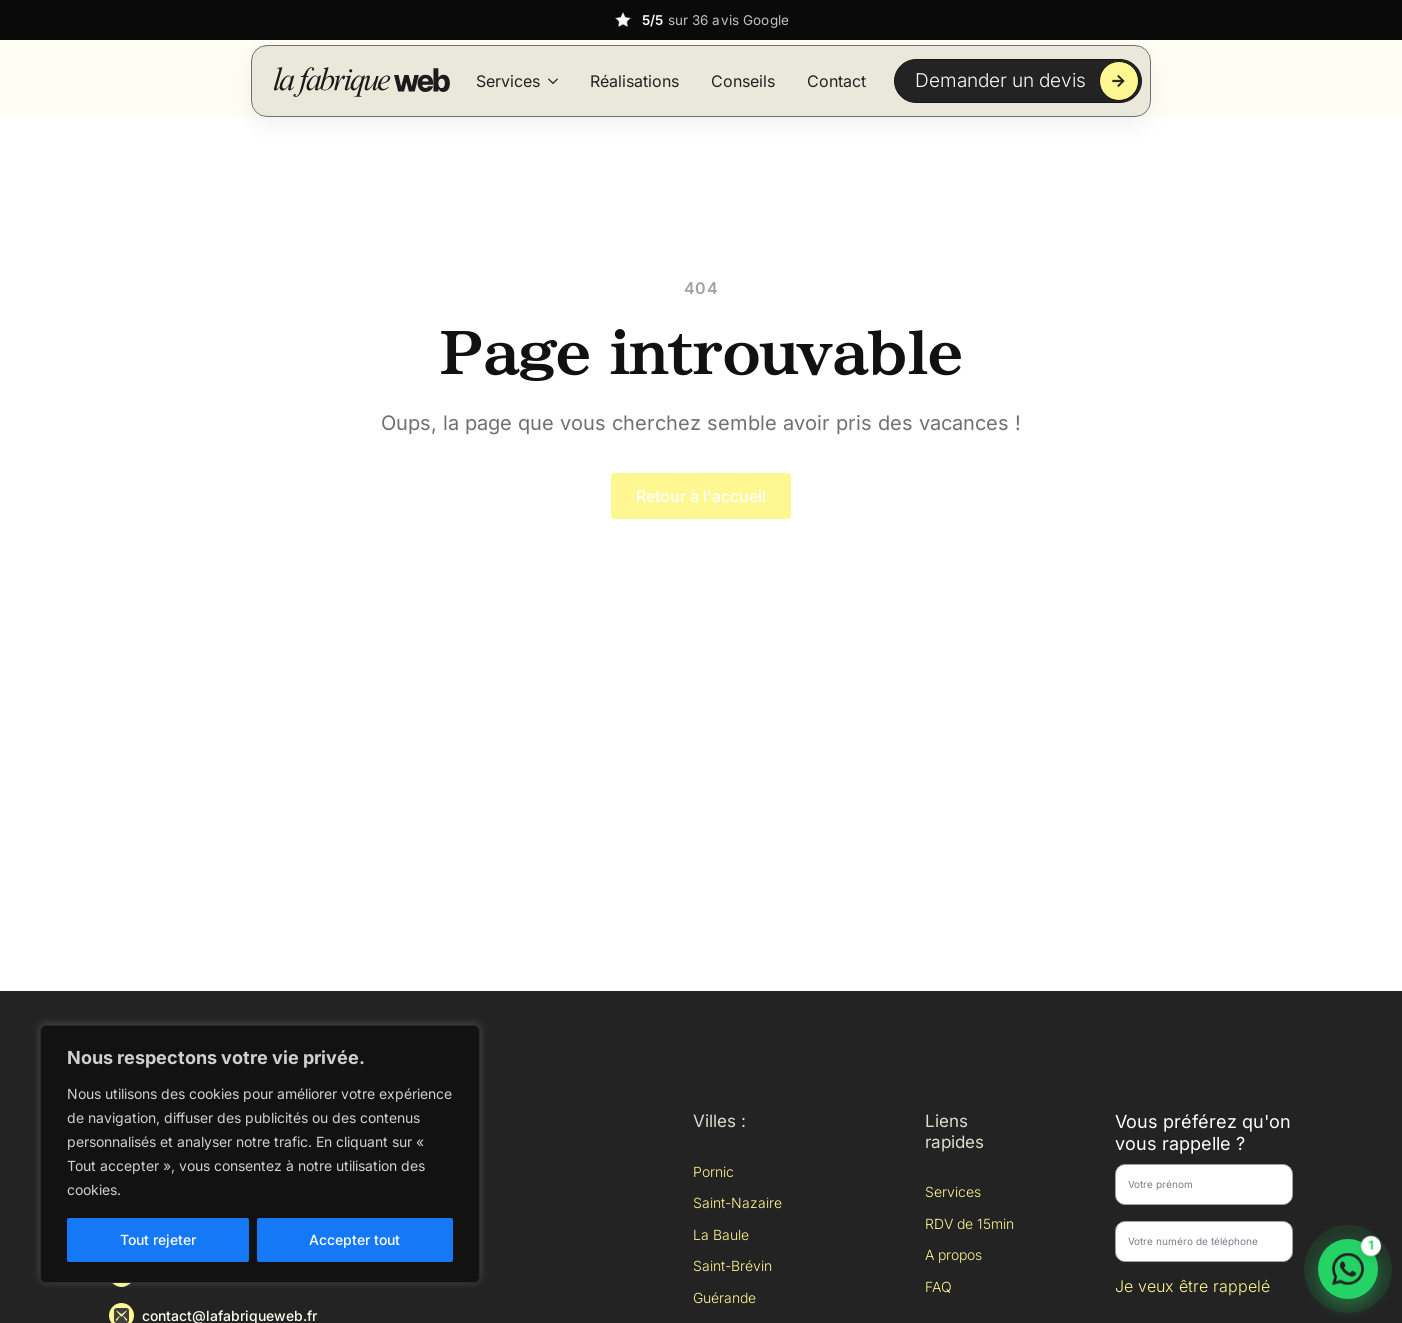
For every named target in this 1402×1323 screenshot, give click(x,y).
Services (508, 81)
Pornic (713, 1171)
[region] (260, 1154)
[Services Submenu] (553, 81)
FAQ (938, 1286)
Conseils (743, 81)
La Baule (721, 1234)
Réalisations (634, 81)
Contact (836, 81)
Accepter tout (354, 1239)
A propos (953, 1254)
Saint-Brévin (732, 1265)
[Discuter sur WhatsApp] (1348, 1269)
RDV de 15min (969, 1223)
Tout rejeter (158, 1239)
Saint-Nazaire (737, 1202)
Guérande (724, 1297)
